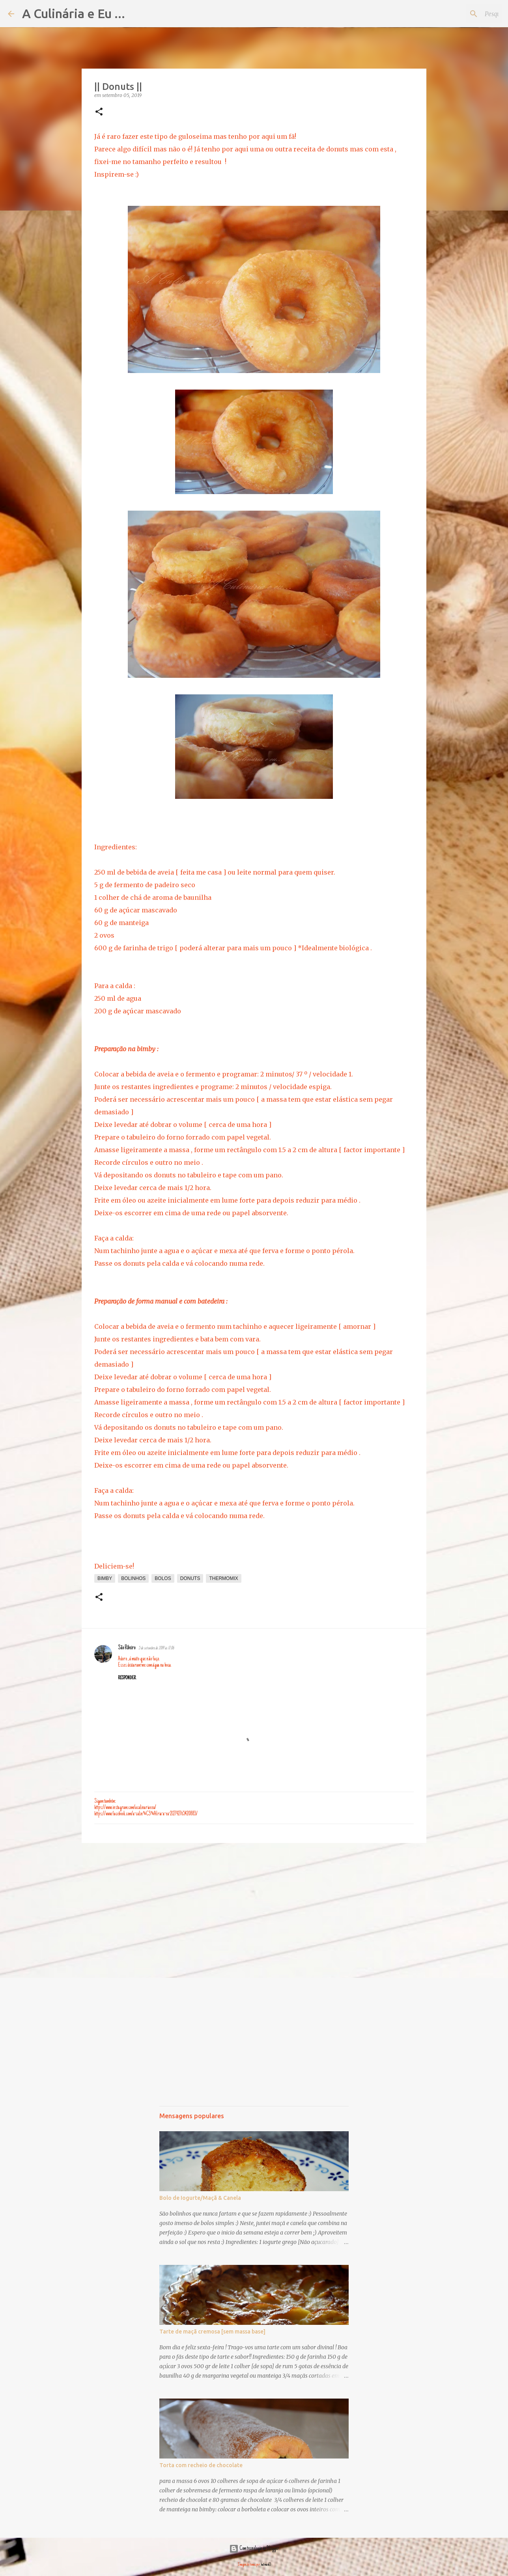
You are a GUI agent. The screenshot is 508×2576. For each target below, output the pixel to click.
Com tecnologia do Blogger (254, 2549)
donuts (190, 1578)
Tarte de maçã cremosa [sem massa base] (212, 2331)
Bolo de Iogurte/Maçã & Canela (200, 2198)
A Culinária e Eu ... (73, 13)
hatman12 (266, 2565)
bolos (163, 1578)
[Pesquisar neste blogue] (460, 13)
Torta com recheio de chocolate (201, 2465)
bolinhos (133, 1578)
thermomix (223, 1578)
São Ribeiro (126, 1648)
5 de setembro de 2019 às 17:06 (156, 1648)
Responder (127, 1678)
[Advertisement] (254, 1910)
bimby (104, 1578)
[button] (99, 112)
